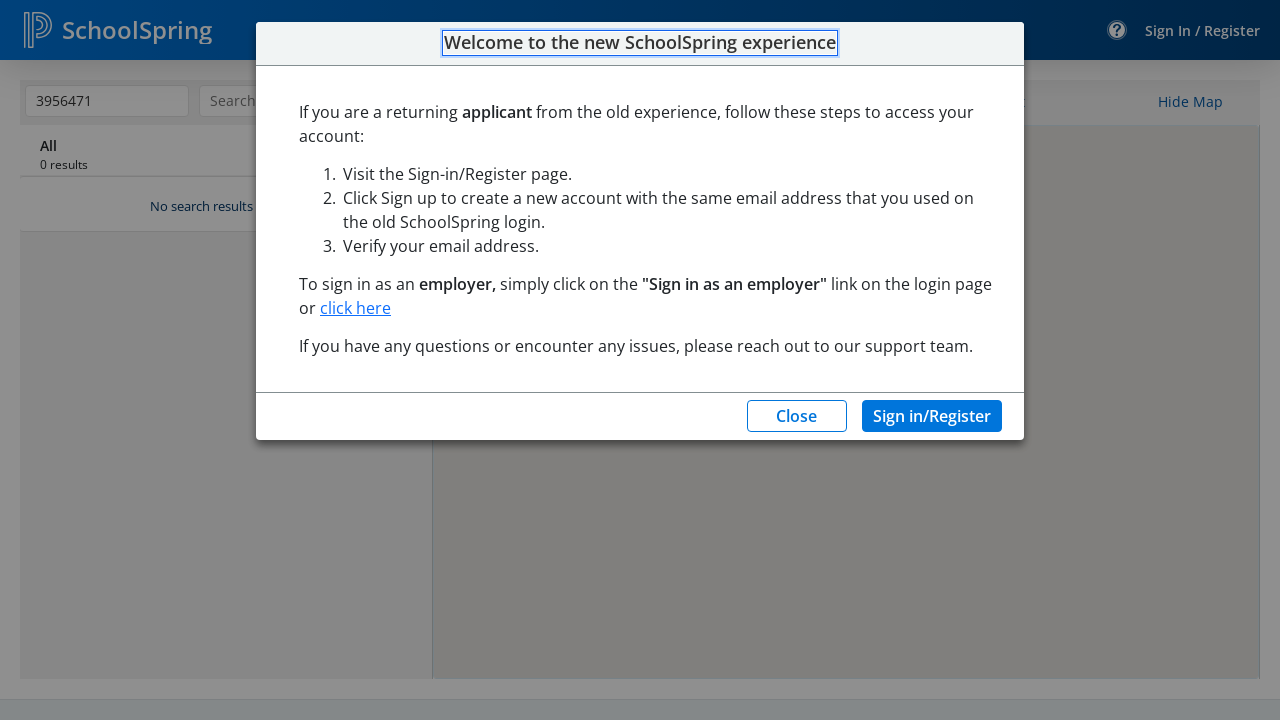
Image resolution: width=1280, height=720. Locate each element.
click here (355, 308)
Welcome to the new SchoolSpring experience (640, 43)
